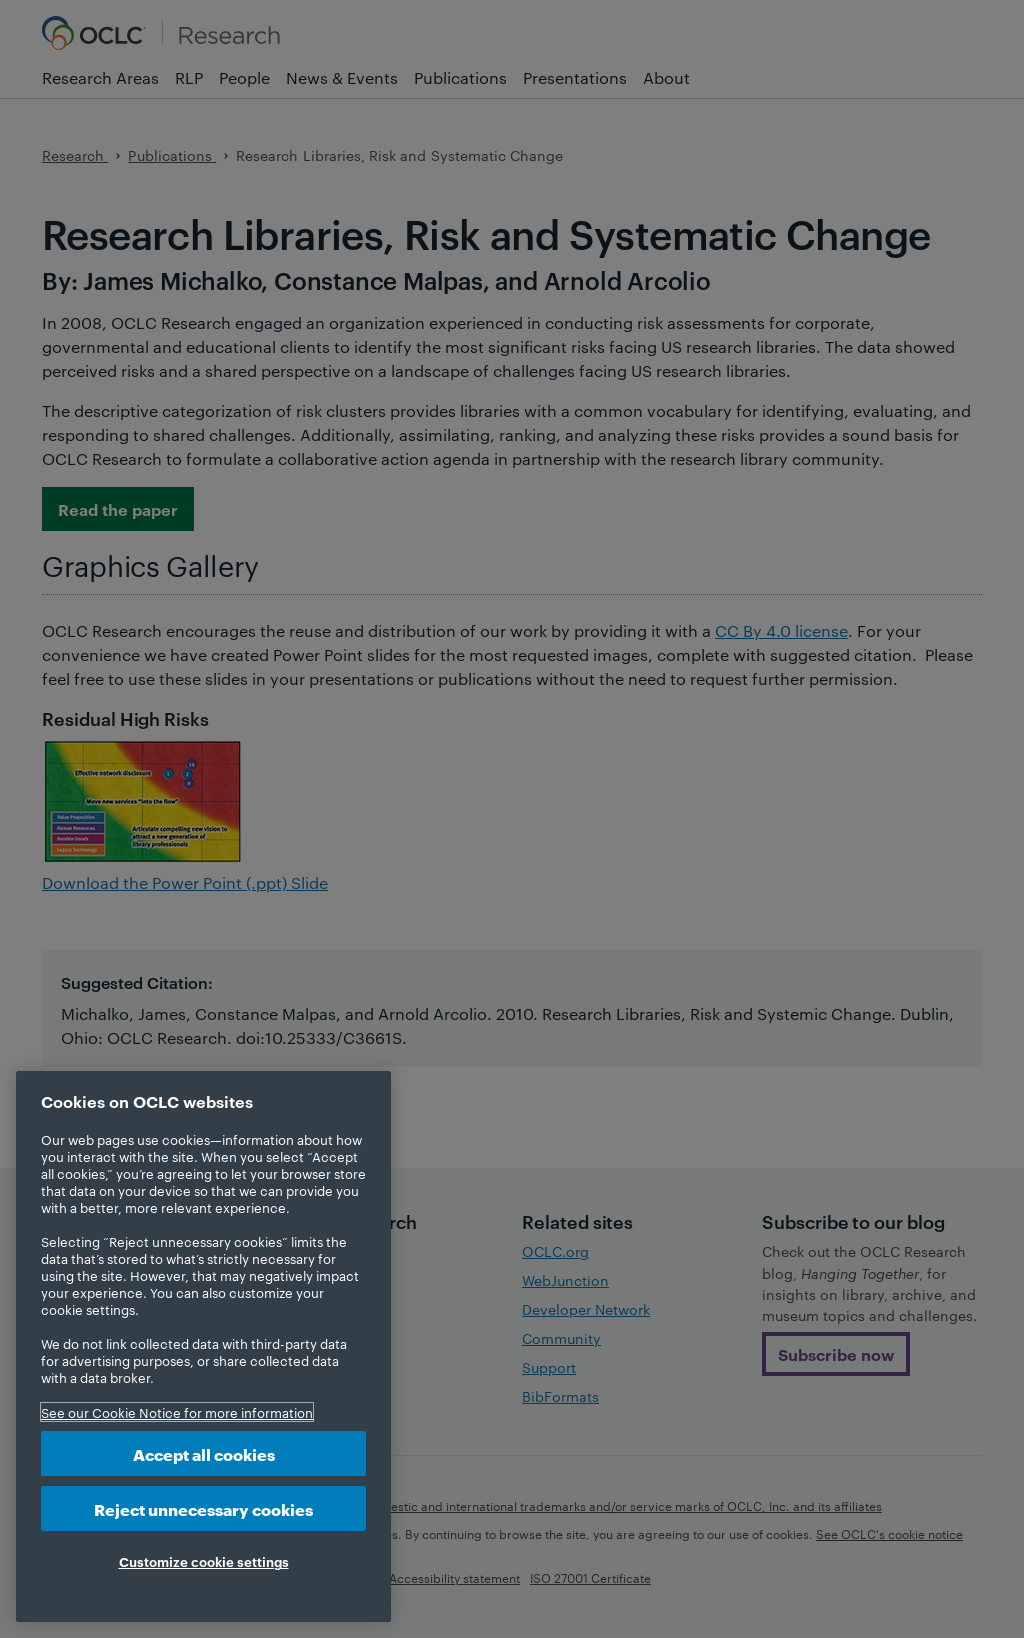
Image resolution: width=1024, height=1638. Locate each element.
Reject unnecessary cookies (203, 1508)
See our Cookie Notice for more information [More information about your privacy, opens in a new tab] (177, 1412)
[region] (203, 1346)
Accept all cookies (204, 1453)
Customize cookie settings (204, 1561)
